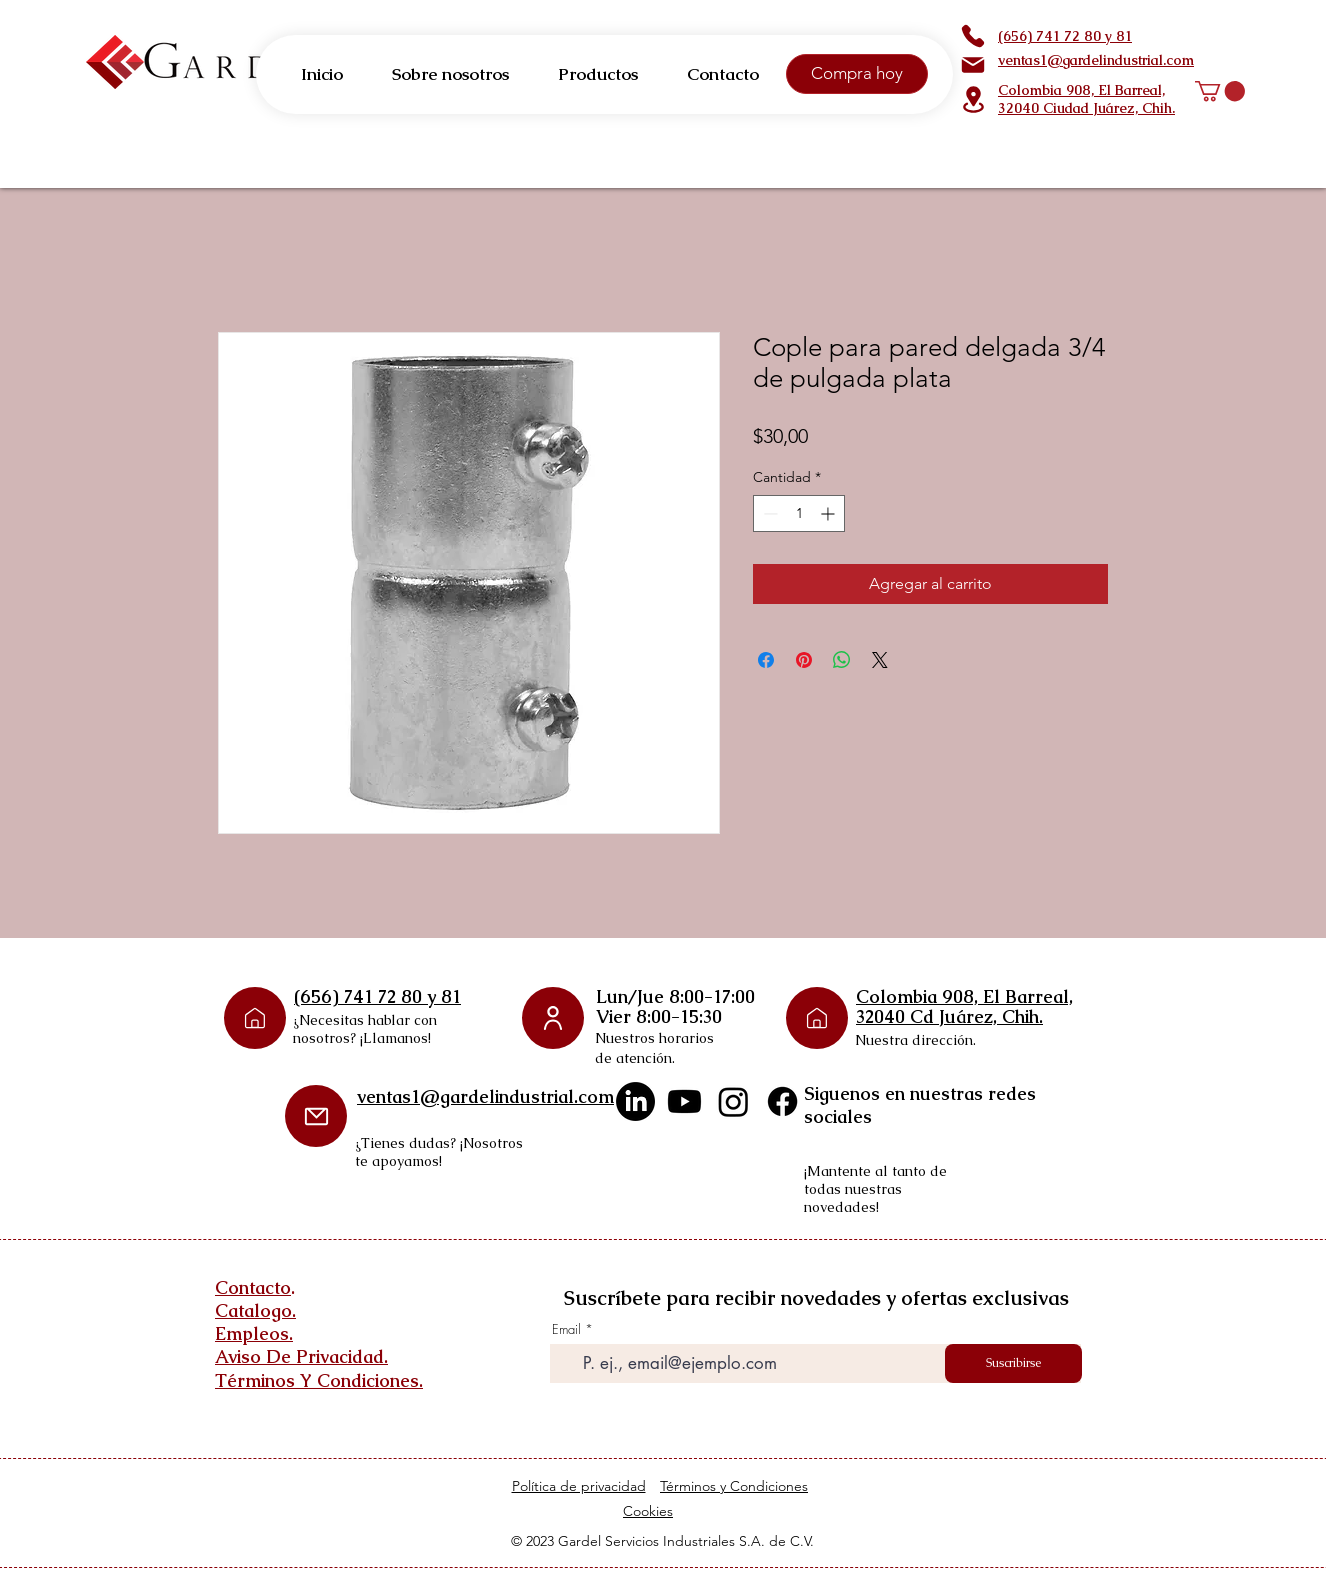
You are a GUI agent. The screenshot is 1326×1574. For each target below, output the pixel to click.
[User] (553, 1018)
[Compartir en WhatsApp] (842, 660)
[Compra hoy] (857, 74)
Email (566, 1329)
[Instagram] (733, 1101)
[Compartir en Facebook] (766, 660)
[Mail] (973, 65)
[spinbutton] (799, 513)
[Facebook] (782, 1101)
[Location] (973, 99)
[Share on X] (880, 660)
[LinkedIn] (635, 1101)
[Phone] (973, 36)
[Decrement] (768, 513)
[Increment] (829, 513)
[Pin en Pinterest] (804, 660)
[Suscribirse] (1013, 1363)
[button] (1220, 91)
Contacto (253, 1287)
